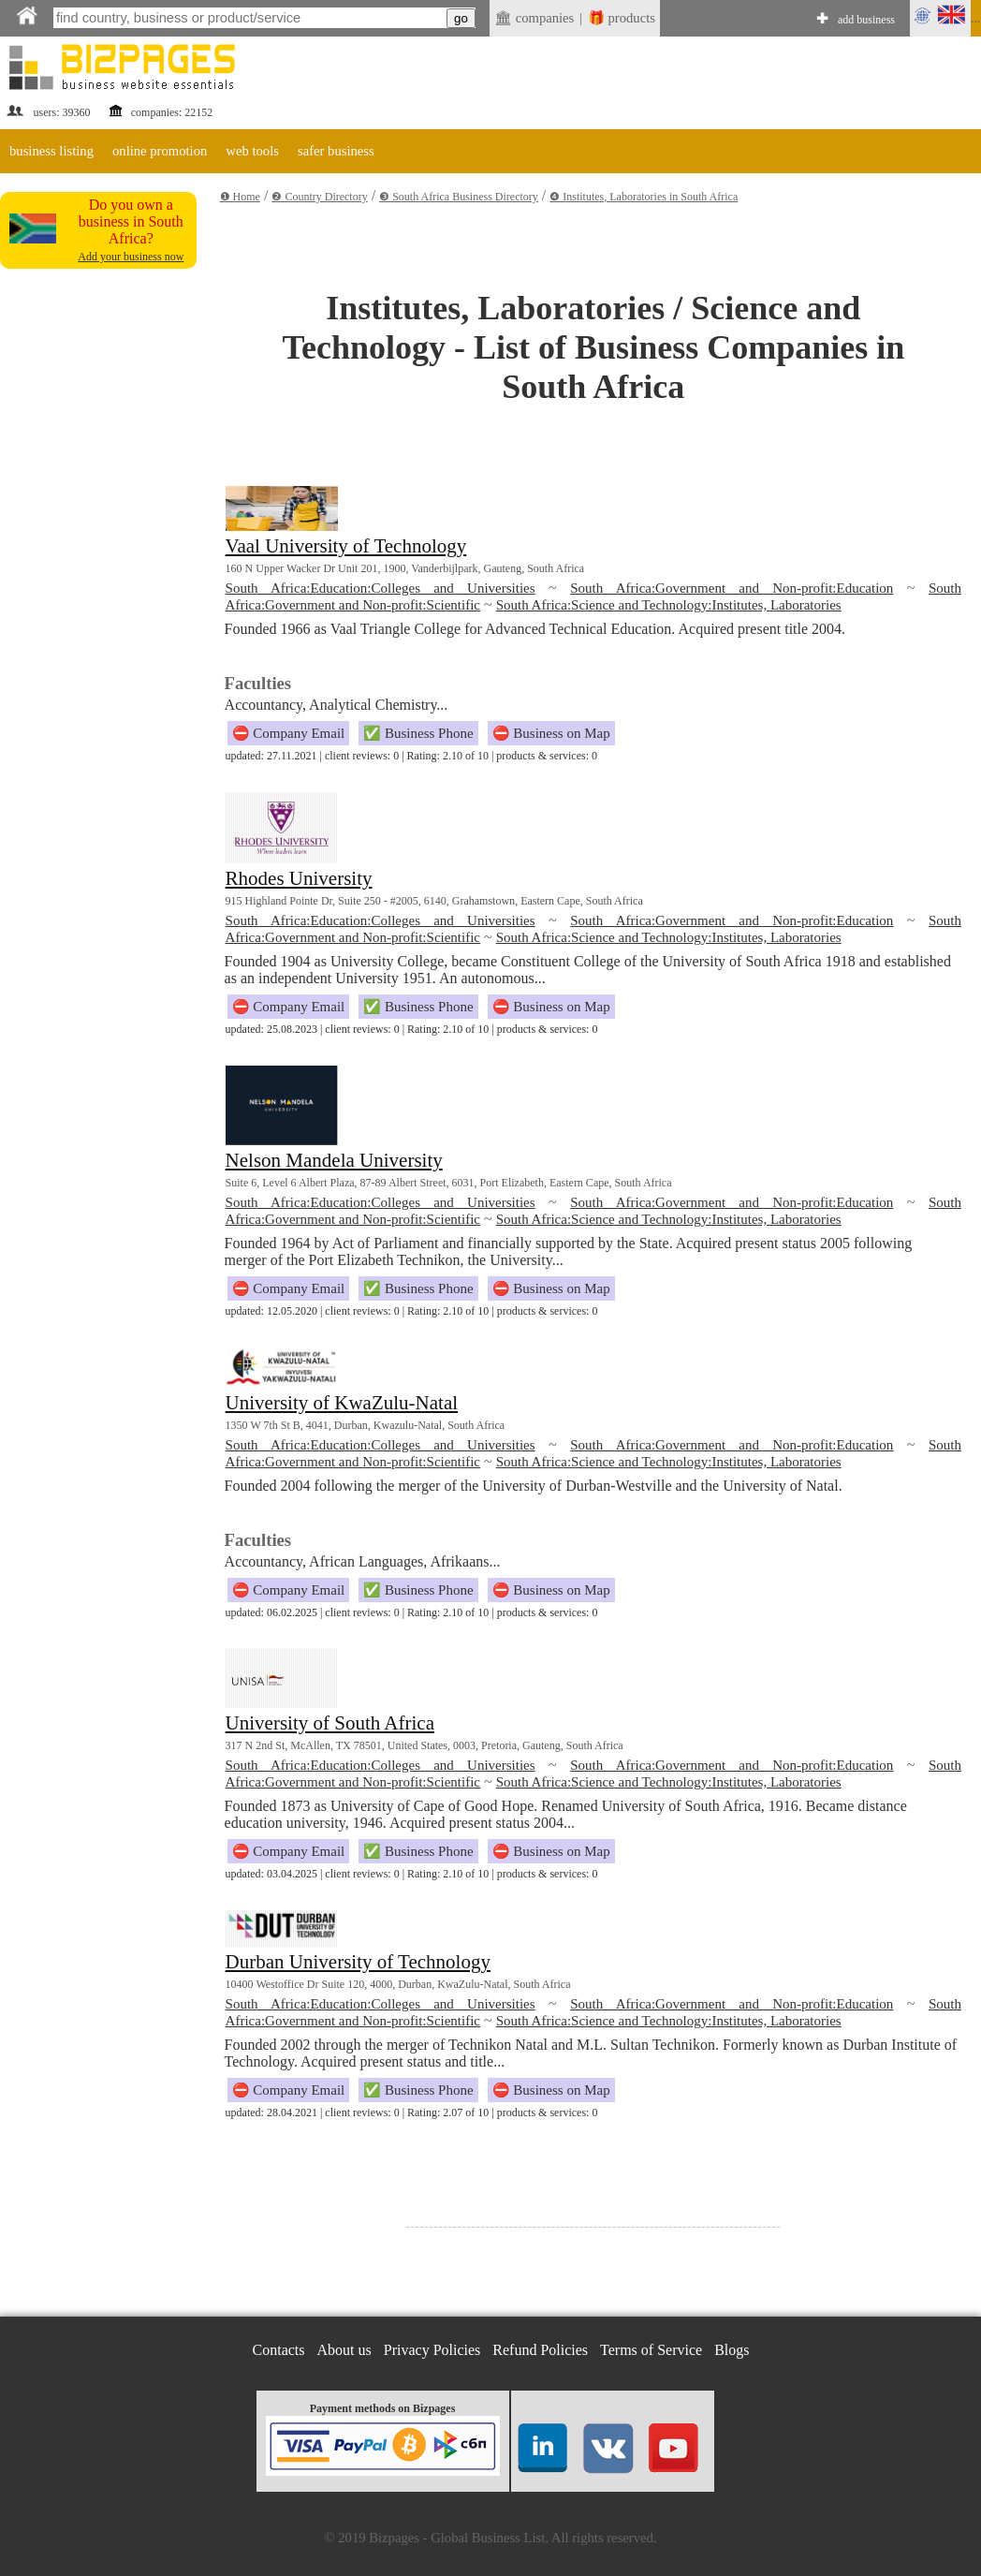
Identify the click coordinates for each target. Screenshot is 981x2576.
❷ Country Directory (319, 196)
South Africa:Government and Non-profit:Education (731, 588)
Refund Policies (540, 2350)
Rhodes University (299, 878)
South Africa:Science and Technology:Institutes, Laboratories (669, 604)
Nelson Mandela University (334, 1160)
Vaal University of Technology (346, 546)
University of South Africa (330, 1723)
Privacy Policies (432, 2350)
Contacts (279, 2350)
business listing (51, 150)
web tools (252, 150)
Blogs (731, 2350)
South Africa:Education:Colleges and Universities (380, 588)
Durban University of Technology (358, 1961)
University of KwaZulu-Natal (342, 1402)
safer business (336, 150)
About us (344, 2350)
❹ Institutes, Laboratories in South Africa (643, 196)
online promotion (159, 150)
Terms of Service (651, 2350)
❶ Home (240, 196)
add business (866, 19)
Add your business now (130, 256)
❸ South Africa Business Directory (458, 196)
